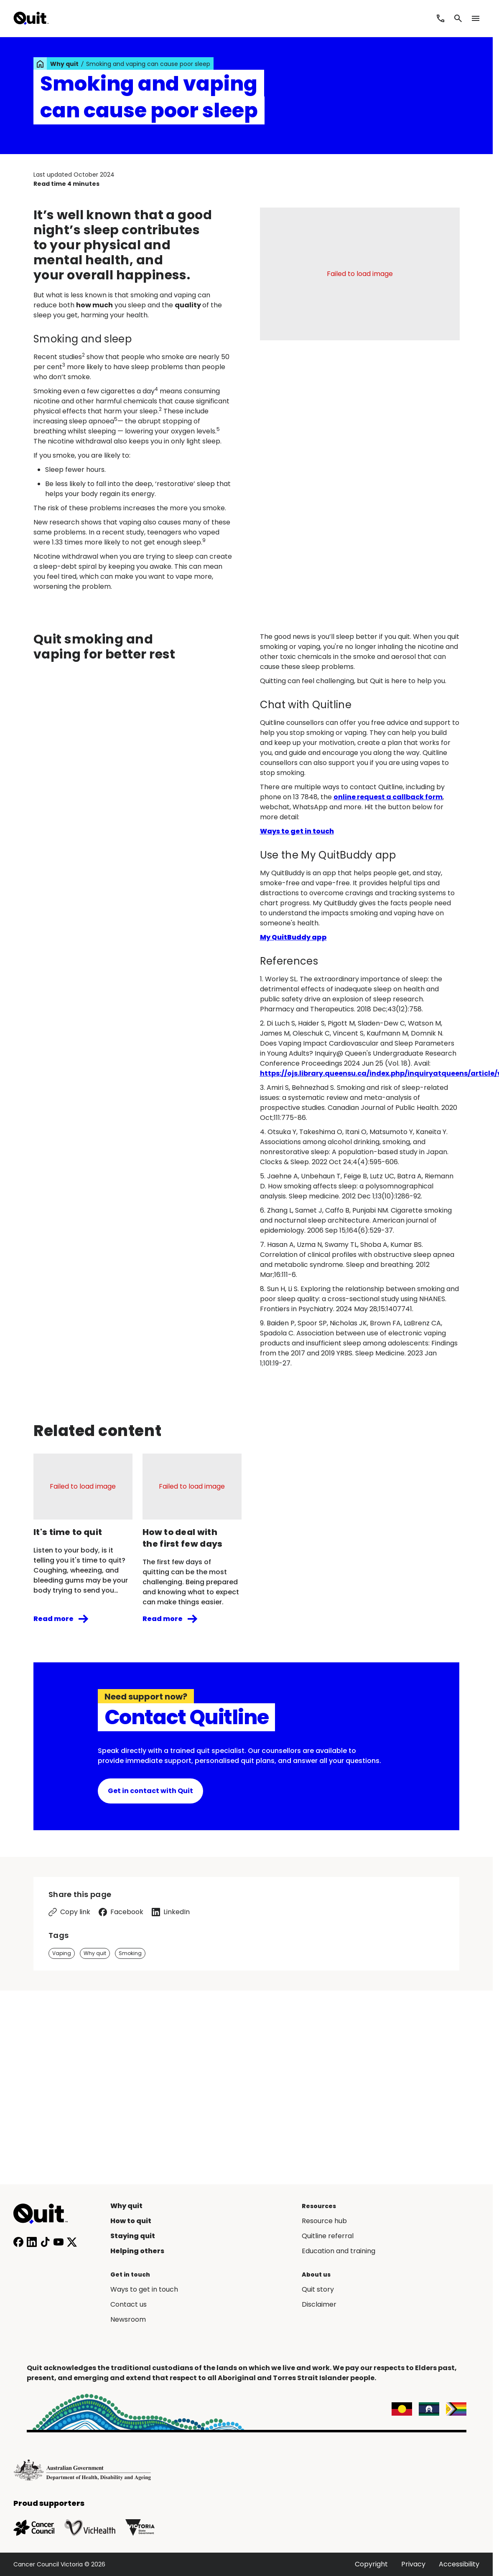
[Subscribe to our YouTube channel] (58, 2242)
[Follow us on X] (72, 2242)
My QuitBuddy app (293, 937)
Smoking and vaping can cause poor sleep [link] (148, 64)
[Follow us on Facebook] (18, 2242)
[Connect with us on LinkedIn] (32, 2242)
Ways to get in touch (297, 831)
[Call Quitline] (440, 18)
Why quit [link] (64, 64)
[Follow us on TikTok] (45, 2242)
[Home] (45, 2214)
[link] (40, 64)
